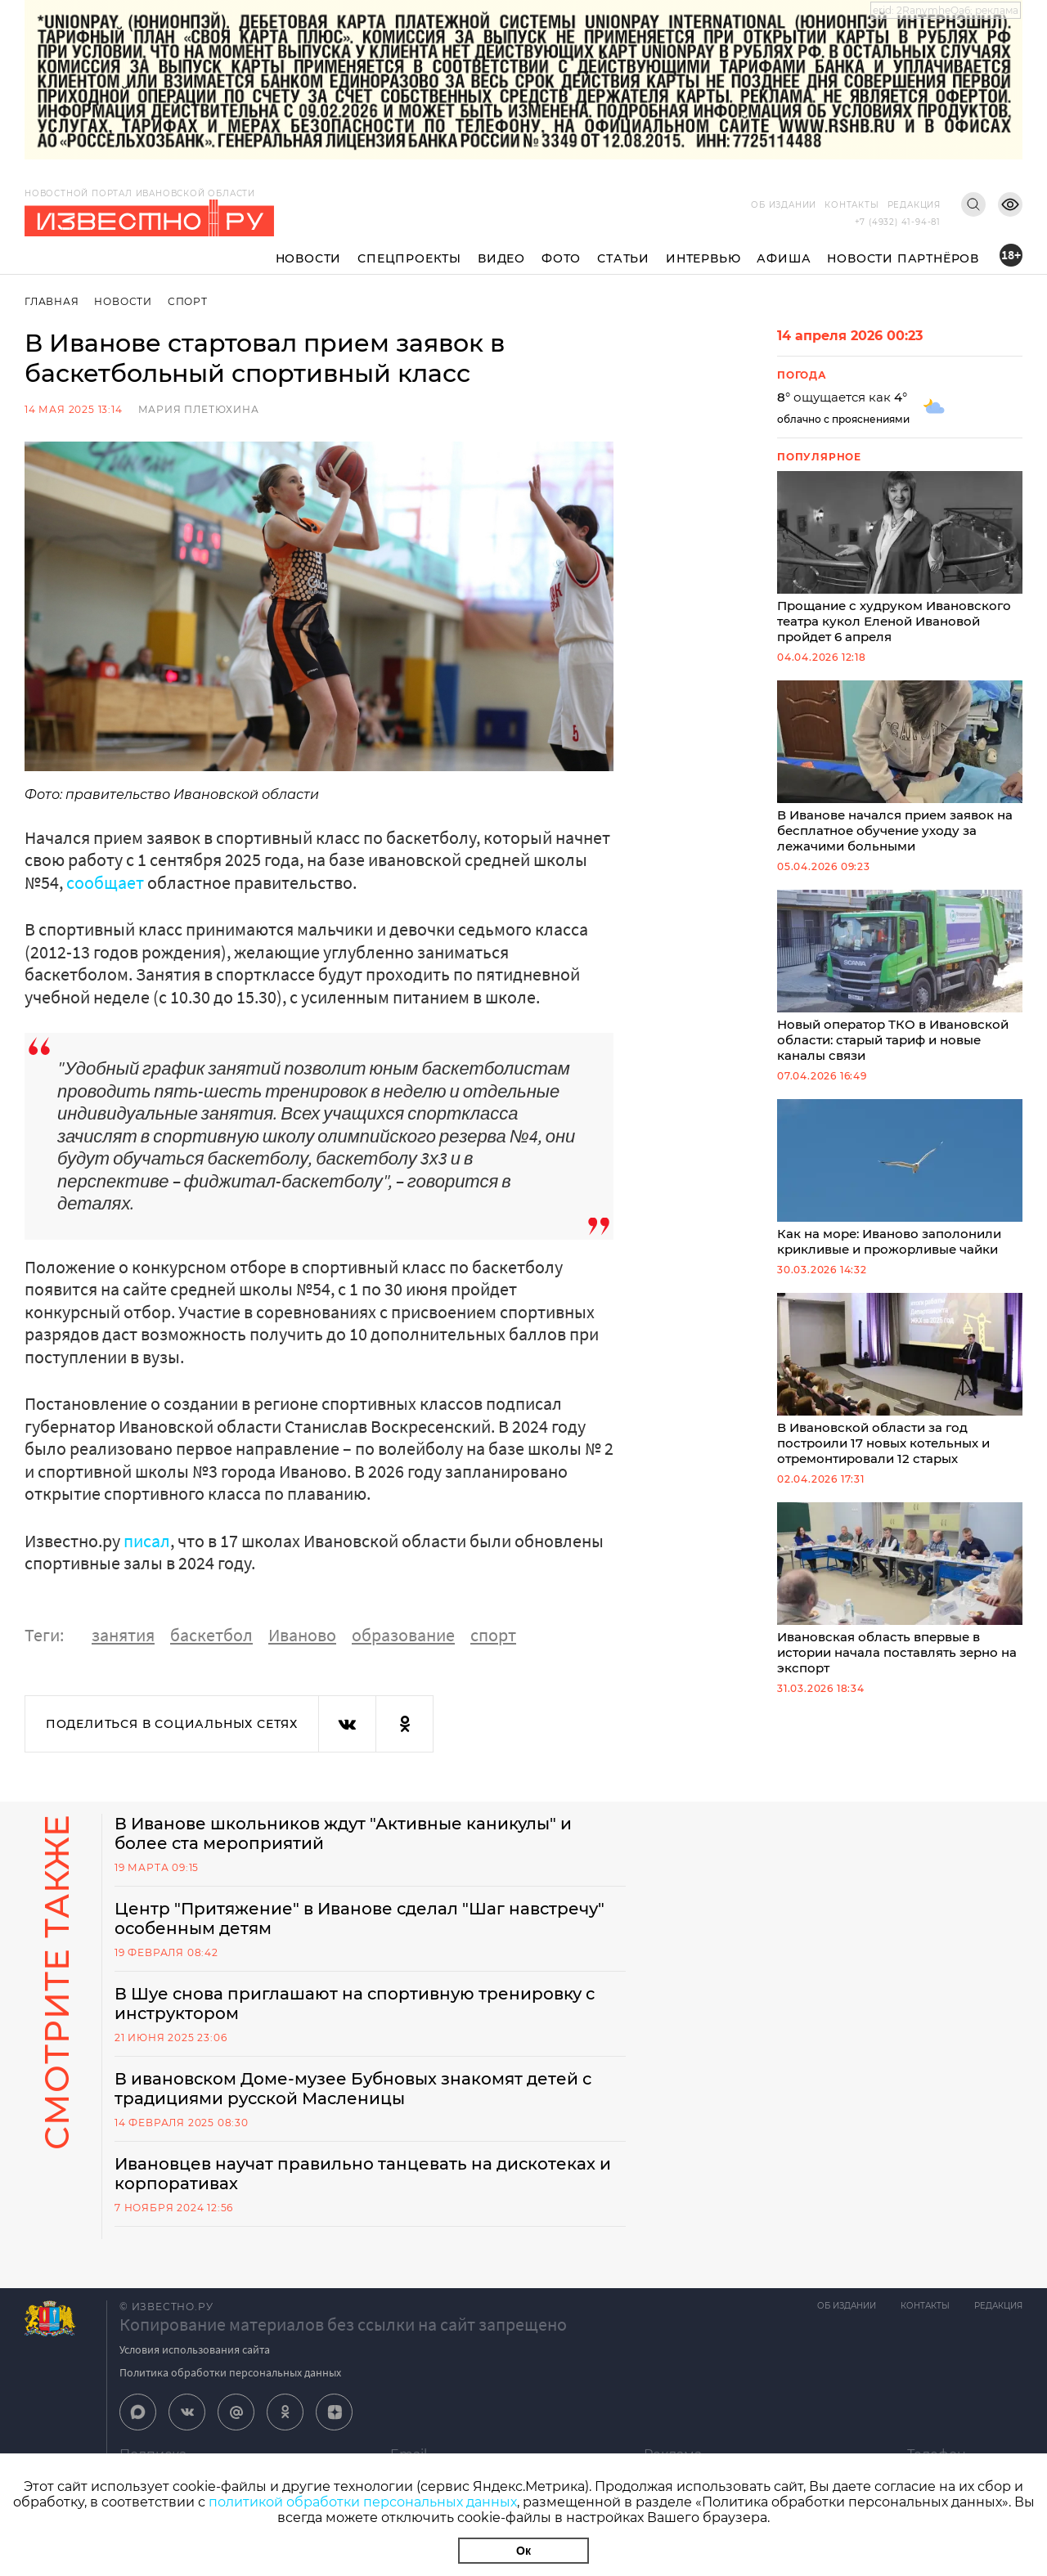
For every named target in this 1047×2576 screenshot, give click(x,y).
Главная (52, 301)
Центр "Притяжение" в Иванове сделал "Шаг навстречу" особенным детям (359, 1918)
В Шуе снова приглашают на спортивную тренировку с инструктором (355, 2003)
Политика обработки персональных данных (230, 2372)
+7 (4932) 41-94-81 (898, 222)
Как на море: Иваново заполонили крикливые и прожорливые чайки (899, 1178)
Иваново (302, 1634)
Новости (309, 258)
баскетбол (211, 1634)
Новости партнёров (903, 258)
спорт (493, 1634)
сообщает (105, 882)
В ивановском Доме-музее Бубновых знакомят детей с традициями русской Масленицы (353, 2088)
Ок (523, 2550)
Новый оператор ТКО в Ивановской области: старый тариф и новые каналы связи (899, 976)
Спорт (188, 301)
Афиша (784, 258)
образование (403, 1634)
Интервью (703, 258)
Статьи (623, 258)
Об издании (783, 205)
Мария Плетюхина (198, 409)
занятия (123, 1634)
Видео (501, 258)
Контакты (851, 205)
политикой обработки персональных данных (363, 2502)
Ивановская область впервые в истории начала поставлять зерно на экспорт (899, 1589)
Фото (561, 258)
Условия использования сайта (194, 2349)
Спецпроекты (409, 258)
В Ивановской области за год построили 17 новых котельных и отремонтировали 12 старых (899, 1379)
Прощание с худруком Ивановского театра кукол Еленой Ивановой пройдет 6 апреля (899, 557)
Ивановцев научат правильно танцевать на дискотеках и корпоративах (363, 2173)
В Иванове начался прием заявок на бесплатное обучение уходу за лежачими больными (899, 767)
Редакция (914, 205)
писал (147, 1540)
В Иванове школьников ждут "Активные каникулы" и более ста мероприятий (343, 1833)
